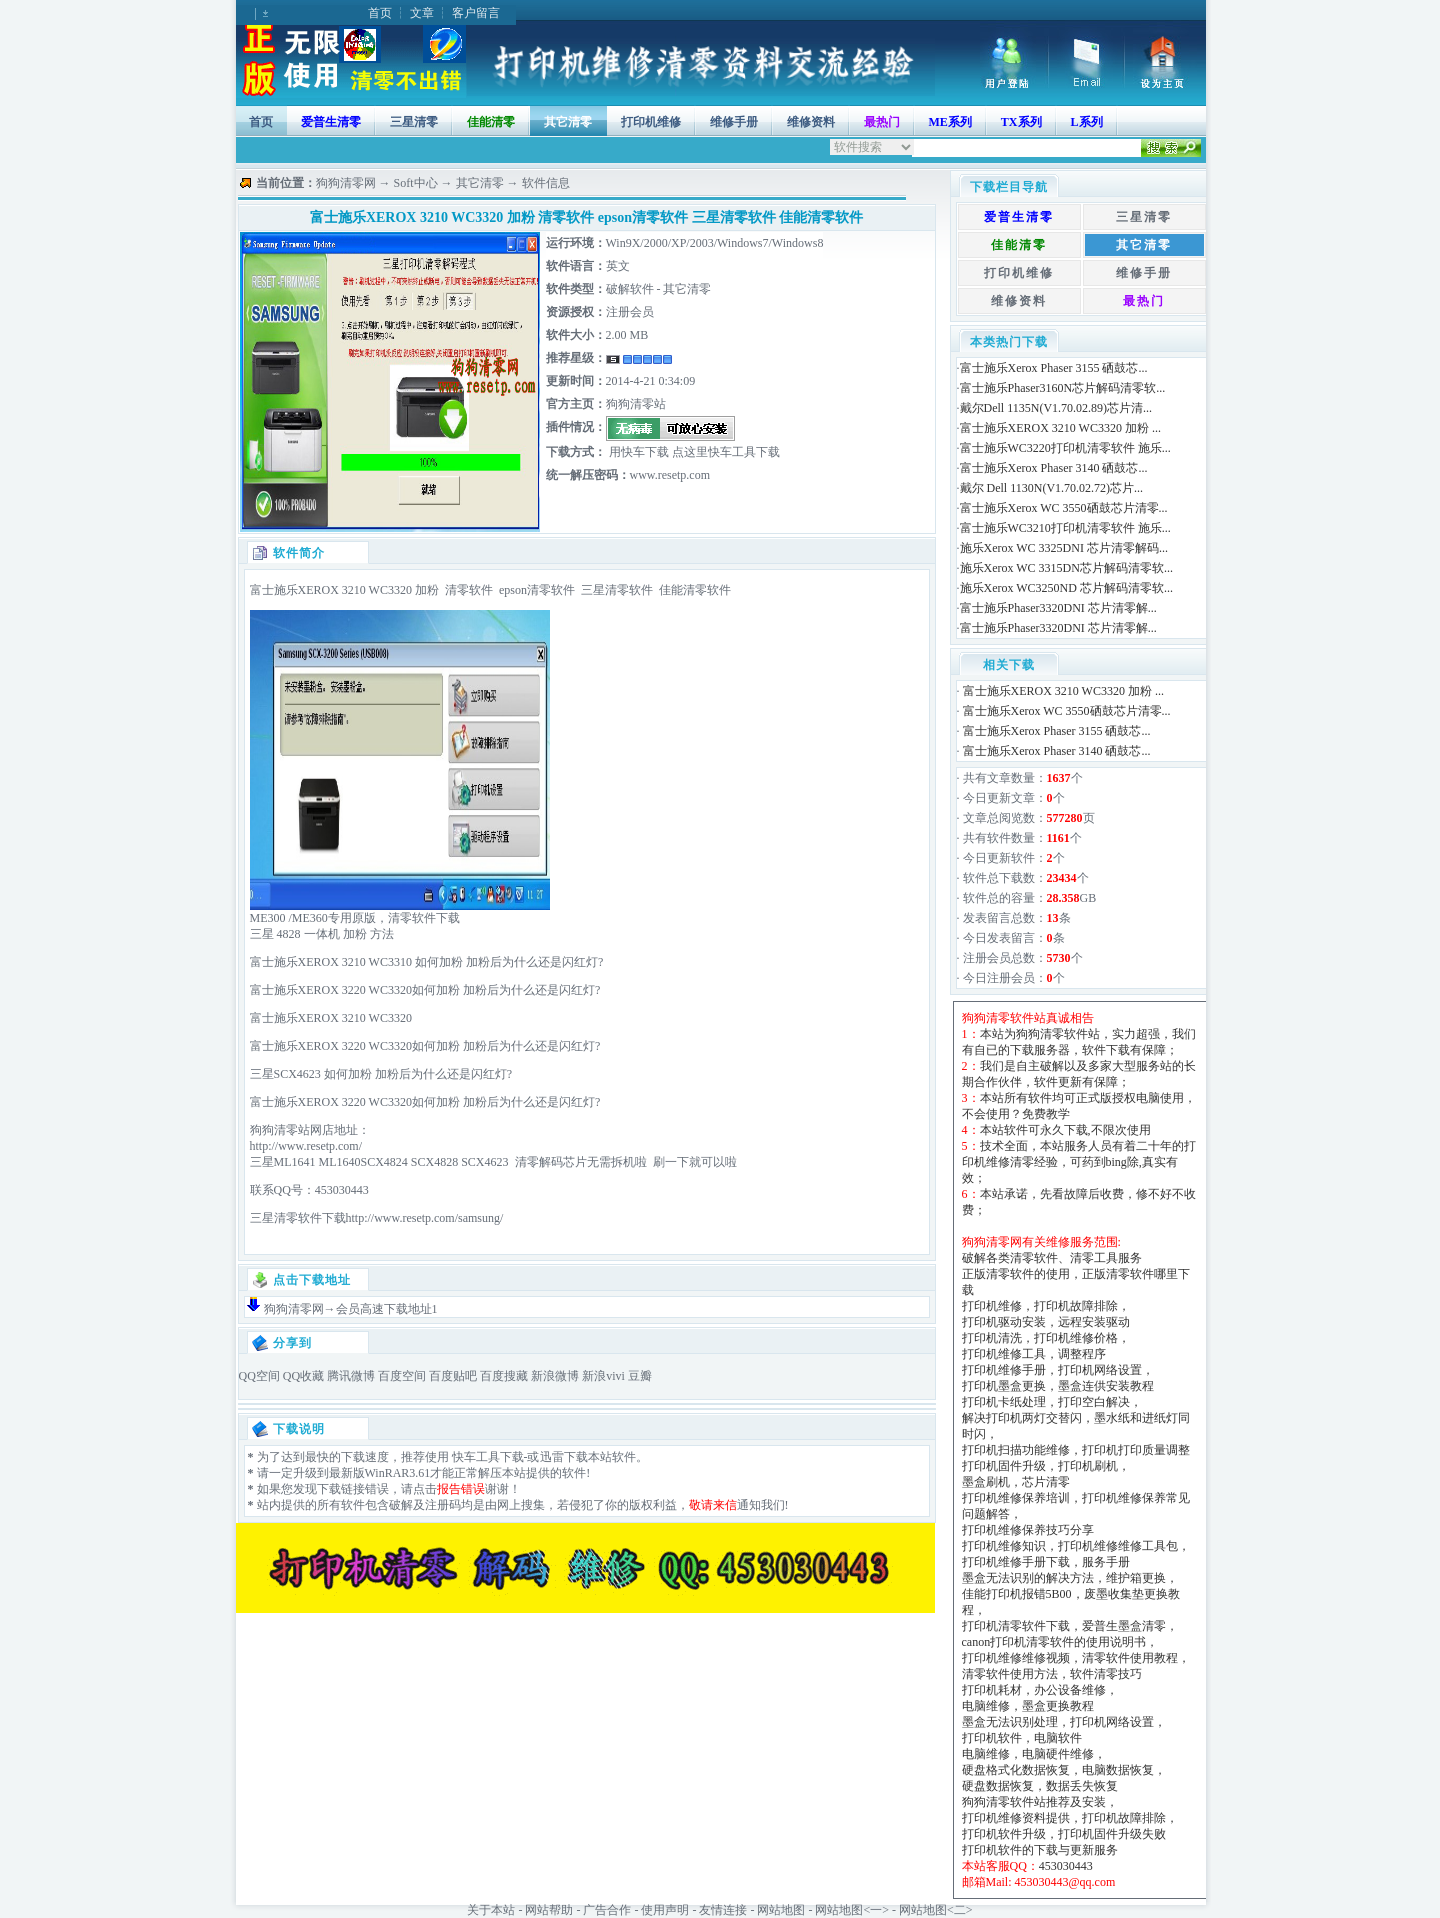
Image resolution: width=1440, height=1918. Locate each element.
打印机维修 (651, 122)
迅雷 (552, 1457)
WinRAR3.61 (398, 1473)
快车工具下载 (486, 1457)
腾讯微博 (351, 1376)
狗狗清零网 (346, 183)
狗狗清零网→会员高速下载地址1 (351, 1309)
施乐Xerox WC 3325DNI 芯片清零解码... (1064, 548)
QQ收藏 (303, 1376)
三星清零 (414, 122)
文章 (422, 13)
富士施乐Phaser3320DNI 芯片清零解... (1058, 608)
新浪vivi (603, 1376)
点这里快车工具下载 (724, 452)
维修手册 (734, 122)
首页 (380, 13)
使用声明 (665, 1910)
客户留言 (476, 13)
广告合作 (607, 1910)
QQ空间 (259, 1376)
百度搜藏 (504, 1376)
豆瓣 (640, 1376)
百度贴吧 (453, 1376)
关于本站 (491, 1910)
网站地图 (781, 1910)
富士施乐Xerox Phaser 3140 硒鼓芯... (1054, 468)
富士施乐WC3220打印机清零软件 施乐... (1065, 448)
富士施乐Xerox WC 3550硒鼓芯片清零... (1064, 508)
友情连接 (723, 1910)
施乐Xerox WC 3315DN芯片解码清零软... (1066, 568)
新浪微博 (555, 1376)
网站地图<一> (852, 1910)
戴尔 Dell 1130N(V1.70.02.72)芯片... (1052, 488)
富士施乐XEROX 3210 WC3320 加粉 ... (1060, 428)
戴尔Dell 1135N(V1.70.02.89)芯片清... (1056, 408)
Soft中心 (416, 183)
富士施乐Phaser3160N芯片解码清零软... (1063, 388)
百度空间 (402, 1376)
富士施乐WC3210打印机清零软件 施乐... (1065, 528)
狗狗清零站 (636, 404)
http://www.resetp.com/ (306, 1146)
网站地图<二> (936, 1910)
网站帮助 (549, 1910)
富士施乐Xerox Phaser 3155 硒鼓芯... (1054, 368)
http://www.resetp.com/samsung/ (425, 1218)
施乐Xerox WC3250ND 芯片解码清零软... (1066, 588)
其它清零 (568, 122)
